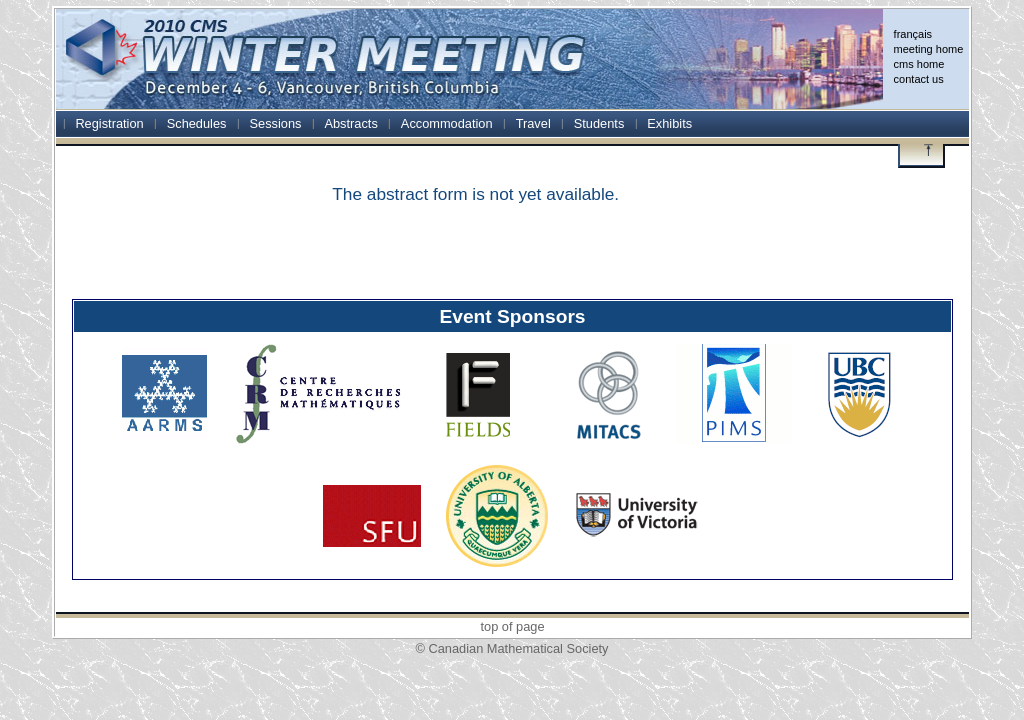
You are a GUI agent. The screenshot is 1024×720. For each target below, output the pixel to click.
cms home (919, 64)
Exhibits (669, 123)
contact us (919, 79)
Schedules (197, 123)
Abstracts (350, 123)
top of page (512, 626)
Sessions (276, 123)
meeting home (929, 49)
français (913, 34)
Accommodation (447, 123)
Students (599, 123)
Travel (533, 123)
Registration (109, 123)
